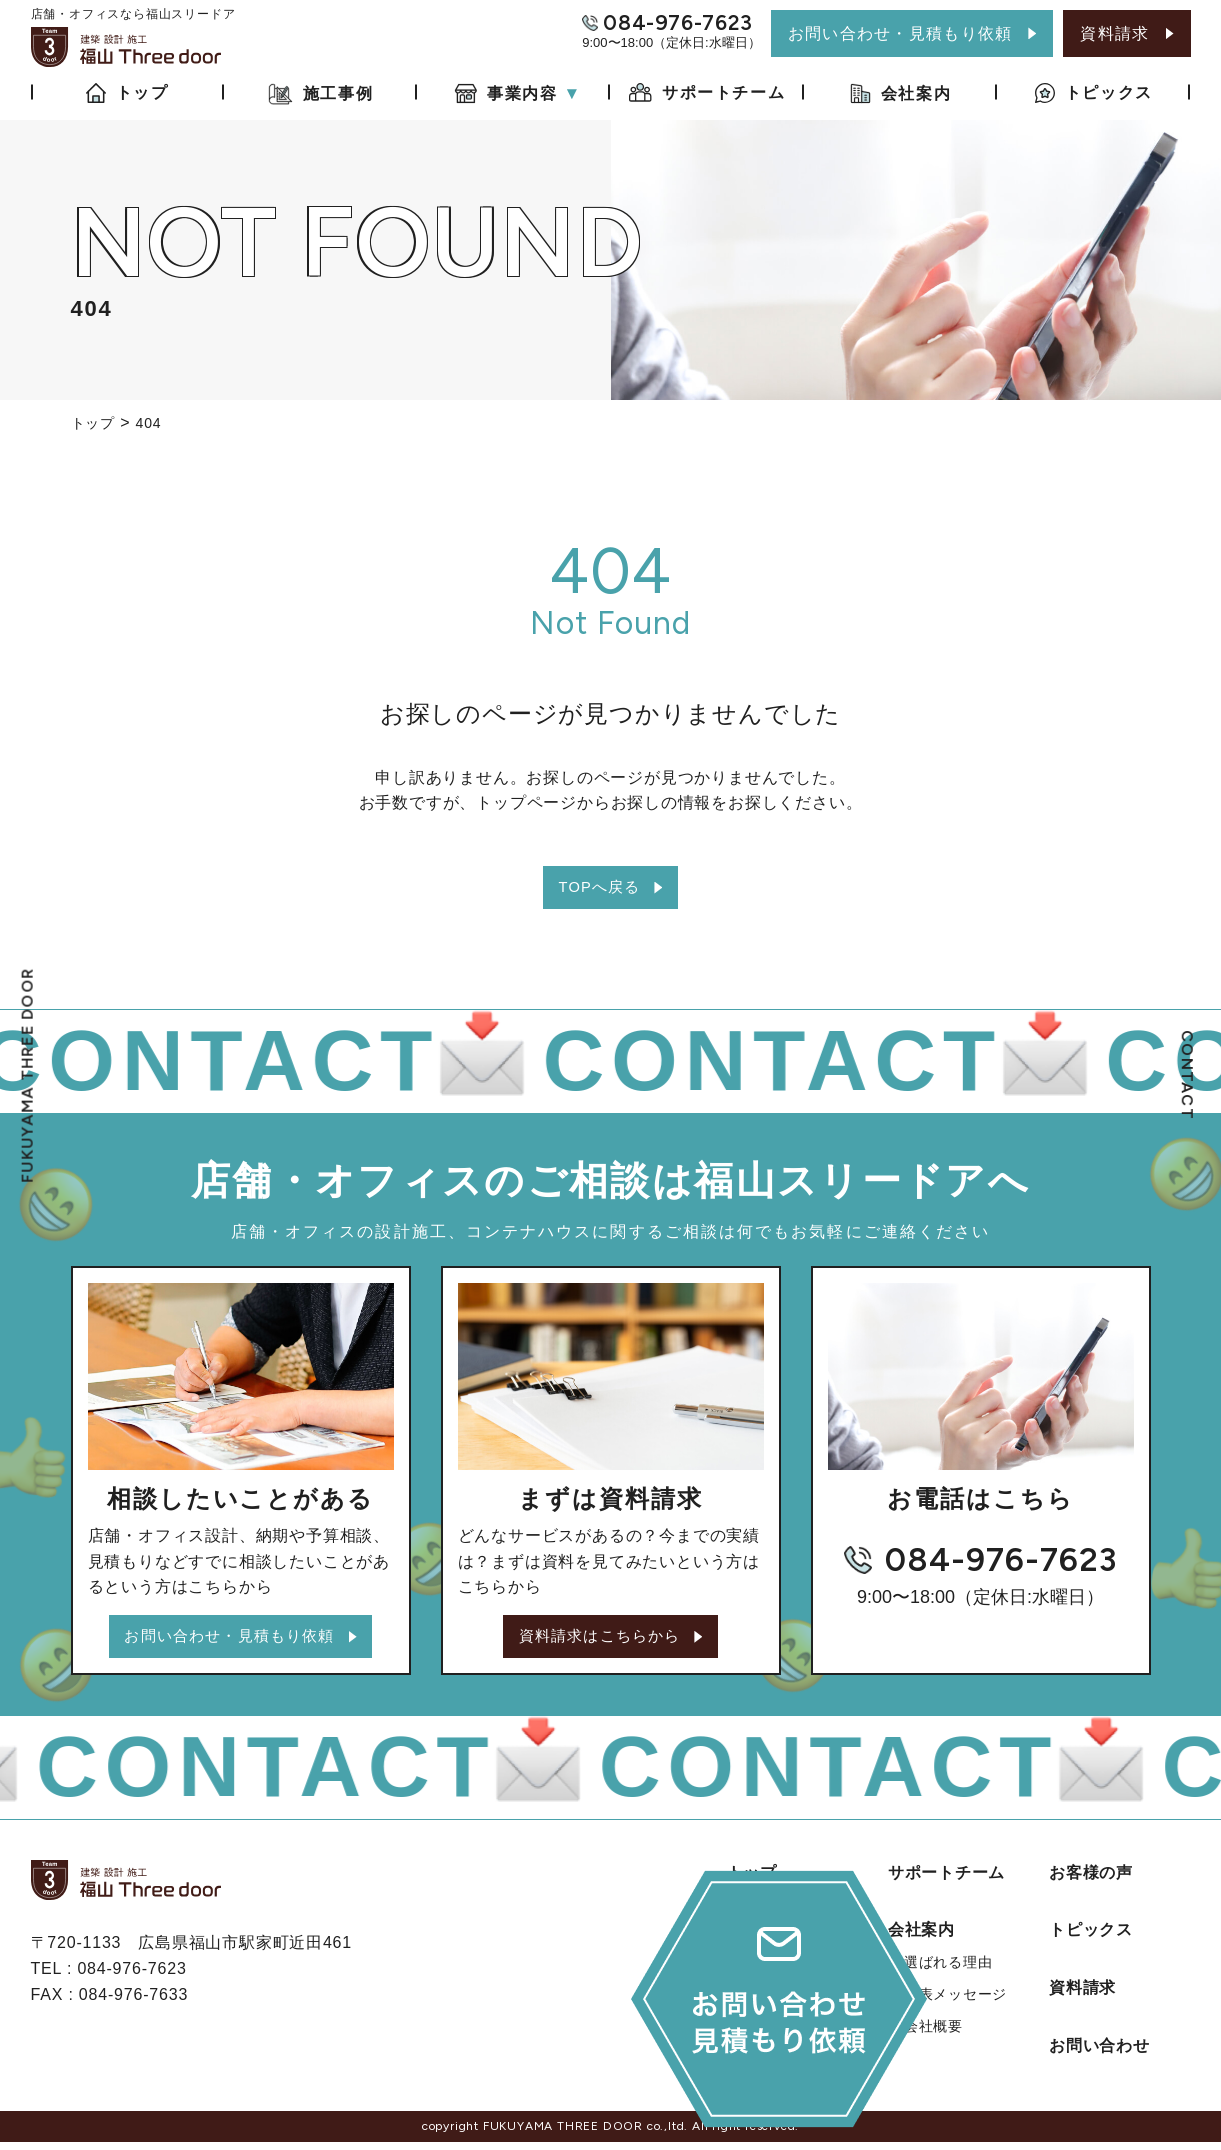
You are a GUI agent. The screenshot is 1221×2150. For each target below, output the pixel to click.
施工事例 (760, 1937)
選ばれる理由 (948, 1970)
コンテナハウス (795, 2060)
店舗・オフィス (795, 2028)
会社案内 (921, 1937)
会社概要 (933, 2034)
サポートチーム (947, 1879)
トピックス (1091, 1937)
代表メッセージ (956, 2002)
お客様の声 (1091, 1879)
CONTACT (1187, 1075)
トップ (752, 1879)
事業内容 (760, 1995)
